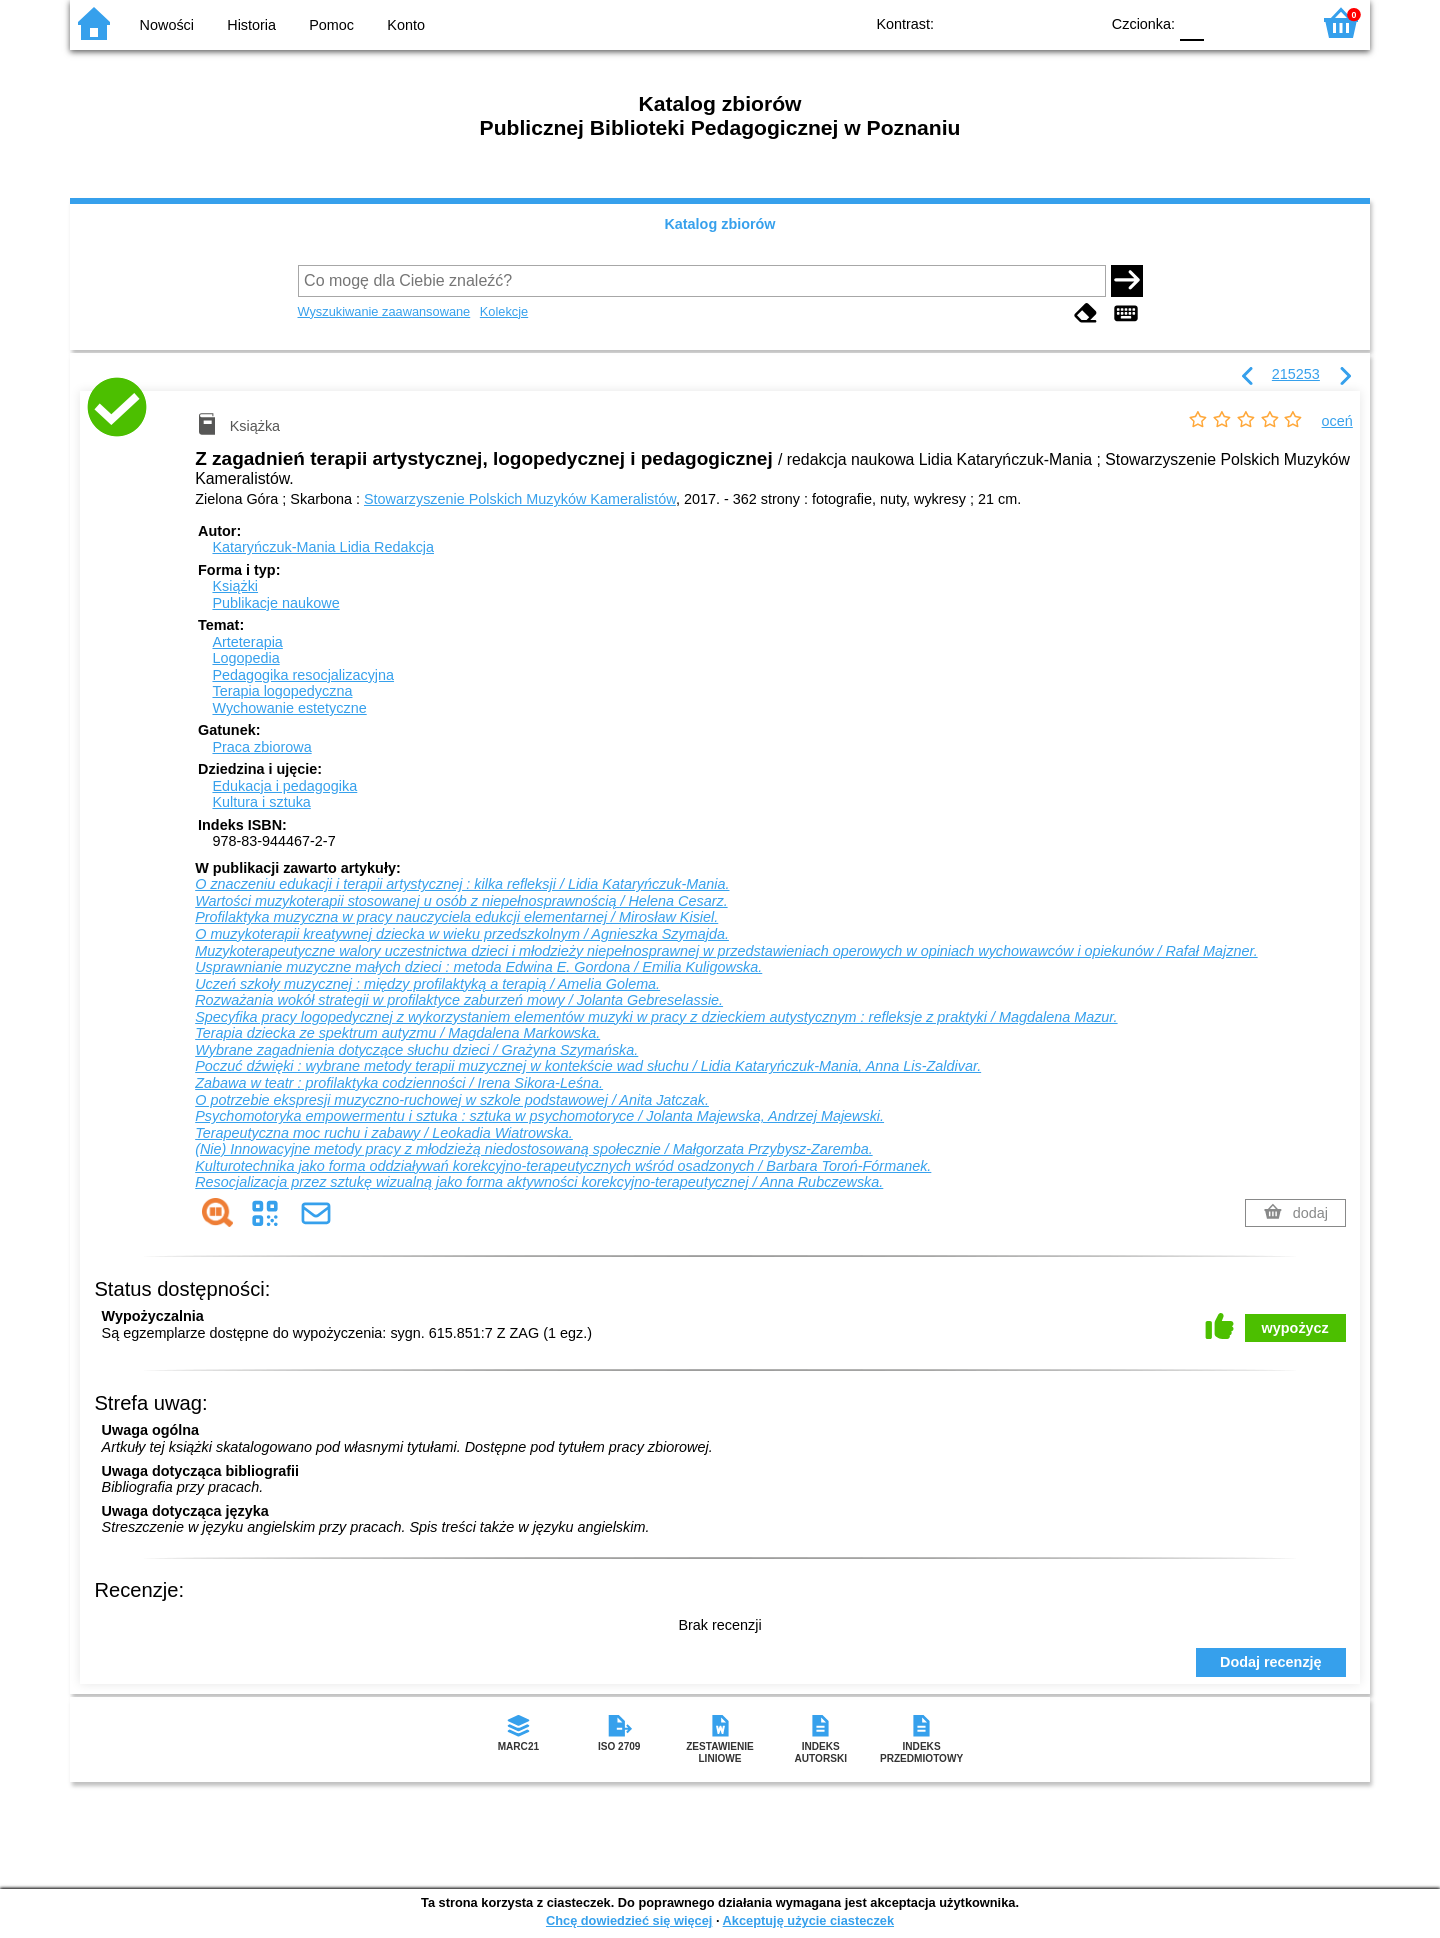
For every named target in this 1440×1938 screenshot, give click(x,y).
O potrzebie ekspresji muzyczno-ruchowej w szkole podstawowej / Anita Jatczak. (452, 1100)
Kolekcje (504, 311)
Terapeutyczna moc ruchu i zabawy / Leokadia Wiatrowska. (384, 1133)
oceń (1337, 421)
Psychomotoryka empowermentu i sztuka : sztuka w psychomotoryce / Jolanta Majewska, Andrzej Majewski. (539, 1116)
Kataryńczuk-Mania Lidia (323, 547)
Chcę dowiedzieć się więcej (629, 1920)
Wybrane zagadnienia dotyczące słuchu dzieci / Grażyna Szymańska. (416, 1050)
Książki (235, 586)
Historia (251, 25)
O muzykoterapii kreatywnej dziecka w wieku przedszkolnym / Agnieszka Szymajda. (462, 934)
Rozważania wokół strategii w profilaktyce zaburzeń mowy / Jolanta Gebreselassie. (459, 1000)
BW (997, 22)
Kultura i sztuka (261, 802)
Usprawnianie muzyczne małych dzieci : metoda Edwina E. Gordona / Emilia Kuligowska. (478, 967)
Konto (406, 25)
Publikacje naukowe (275, 603)
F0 (1191, 22)
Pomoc (331, 25)
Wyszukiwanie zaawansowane (384, 311)
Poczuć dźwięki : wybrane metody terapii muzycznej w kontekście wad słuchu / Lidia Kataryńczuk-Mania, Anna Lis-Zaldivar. (588, 1066)
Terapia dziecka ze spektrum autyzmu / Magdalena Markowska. (397, 1033)
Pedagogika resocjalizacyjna (303, 675)
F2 (1272, 22)
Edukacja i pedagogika (284, 786)
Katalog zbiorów (719, 224)
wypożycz (1295, 1328)
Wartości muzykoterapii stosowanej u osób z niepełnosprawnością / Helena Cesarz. (461, 901)
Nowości (167, 25)
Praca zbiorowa (261, 747)
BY (1077, 22)
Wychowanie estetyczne (289, 708)
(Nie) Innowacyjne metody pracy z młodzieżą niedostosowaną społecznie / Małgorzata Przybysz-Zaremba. (533, 1149)
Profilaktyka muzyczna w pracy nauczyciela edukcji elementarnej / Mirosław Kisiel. (456, 917)
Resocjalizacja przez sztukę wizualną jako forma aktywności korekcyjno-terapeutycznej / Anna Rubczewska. (539, 1182)
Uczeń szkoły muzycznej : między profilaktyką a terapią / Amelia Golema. (427, 984)
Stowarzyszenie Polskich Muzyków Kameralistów (520, 499)
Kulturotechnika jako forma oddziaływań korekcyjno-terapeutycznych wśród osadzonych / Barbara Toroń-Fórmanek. (563, 1166)
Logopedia (245, 658)
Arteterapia (247, 642)
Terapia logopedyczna (282, 691)
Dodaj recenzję (1271, 1662)
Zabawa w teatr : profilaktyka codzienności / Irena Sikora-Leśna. (399, 1083)
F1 (1226, 22)
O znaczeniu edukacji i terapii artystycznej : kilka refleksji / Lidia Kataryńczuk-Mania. (462, 884)
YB (1037, 22)
